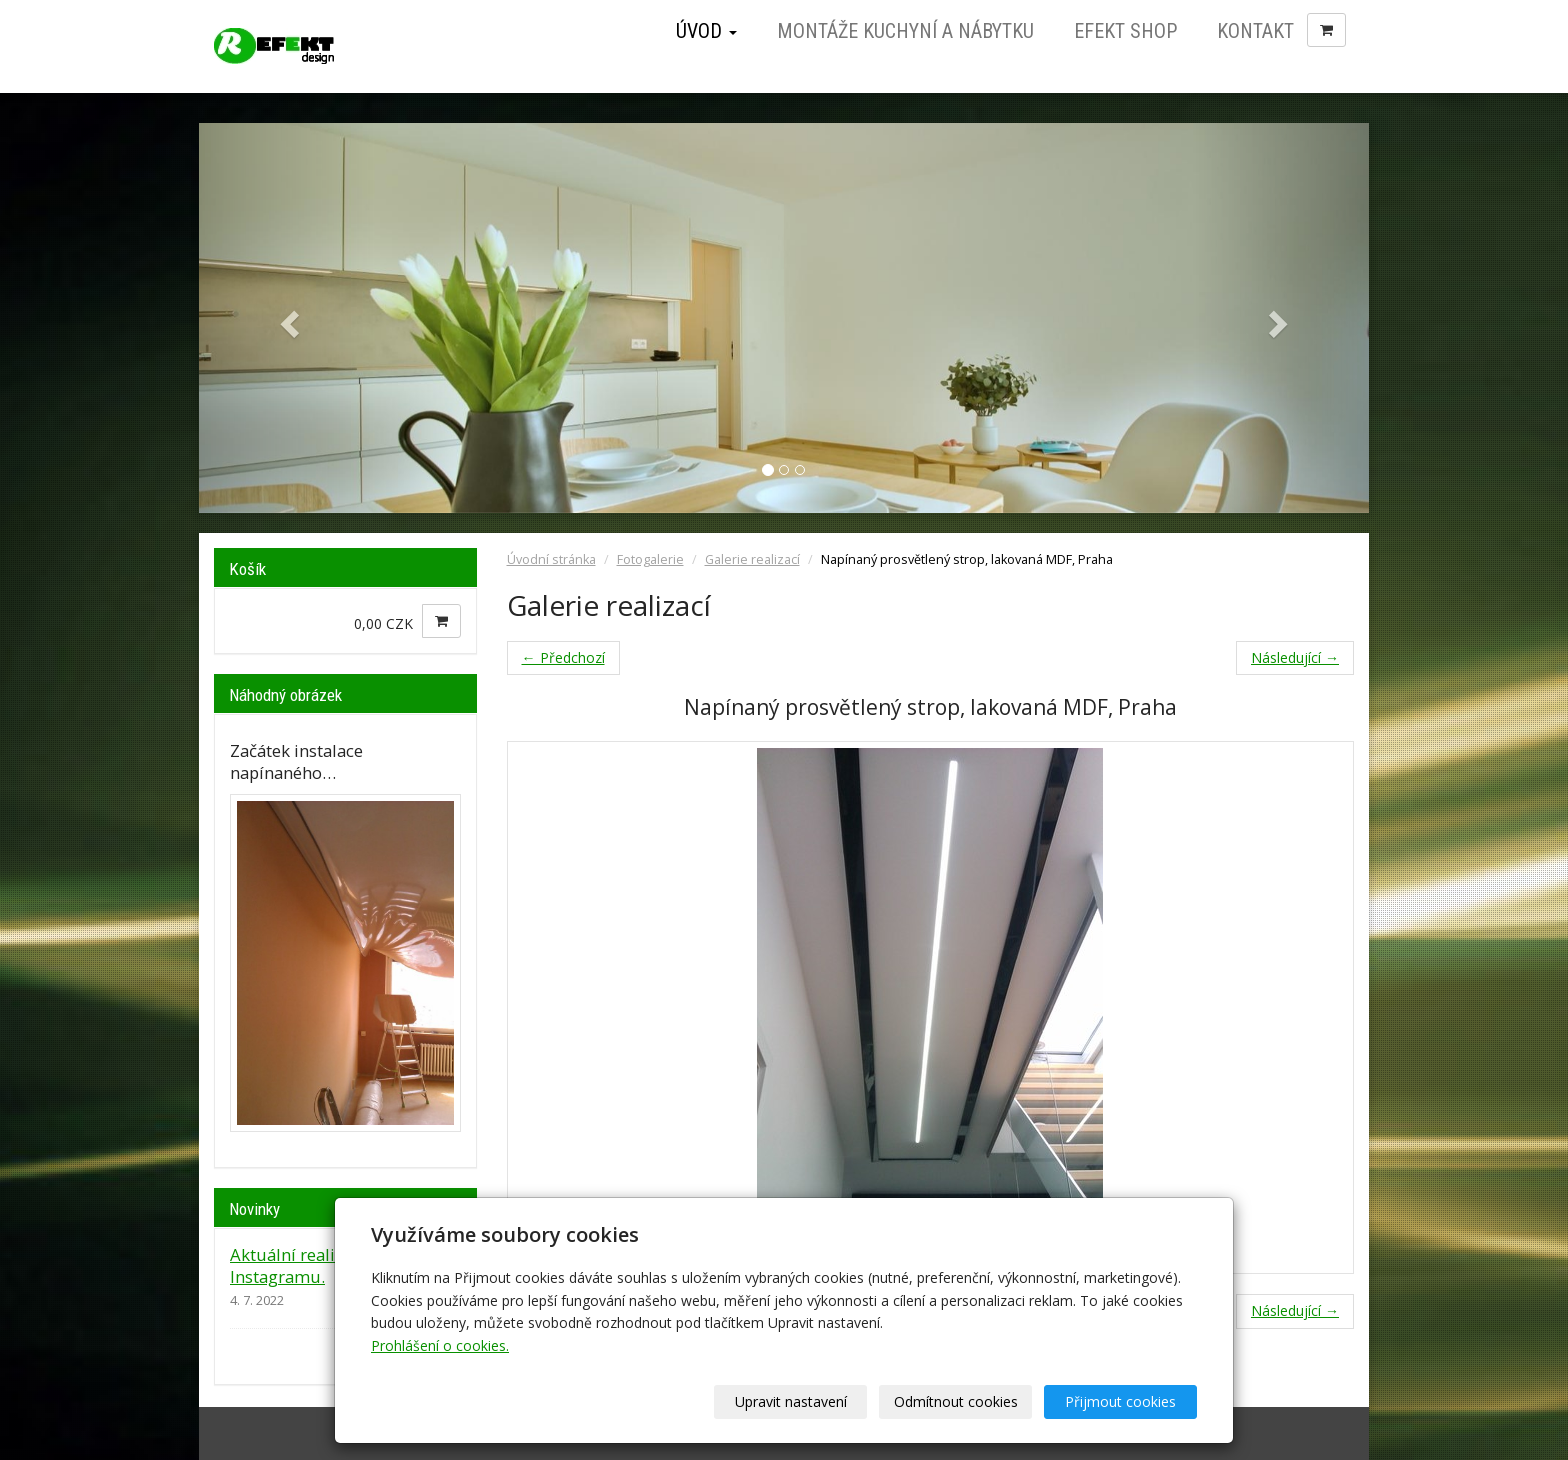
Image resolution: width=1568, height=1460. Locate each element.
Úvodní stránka (551, 559)
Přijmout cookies (1120, 1401)
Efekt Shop (1125, 31)
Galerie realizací (752, 559)
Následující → (1295, 657)
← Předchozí (563, 657)
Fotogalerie (650, 559)
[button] (287, 318)
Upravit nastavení (791, 1401)
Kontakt (1255, 31)
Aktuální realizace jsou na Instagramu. (330, 1265)
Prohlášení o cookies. (440, 1345)
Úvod (706, 31)
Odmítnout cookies (956, 1401)
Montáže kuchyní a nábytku (905, 31)
